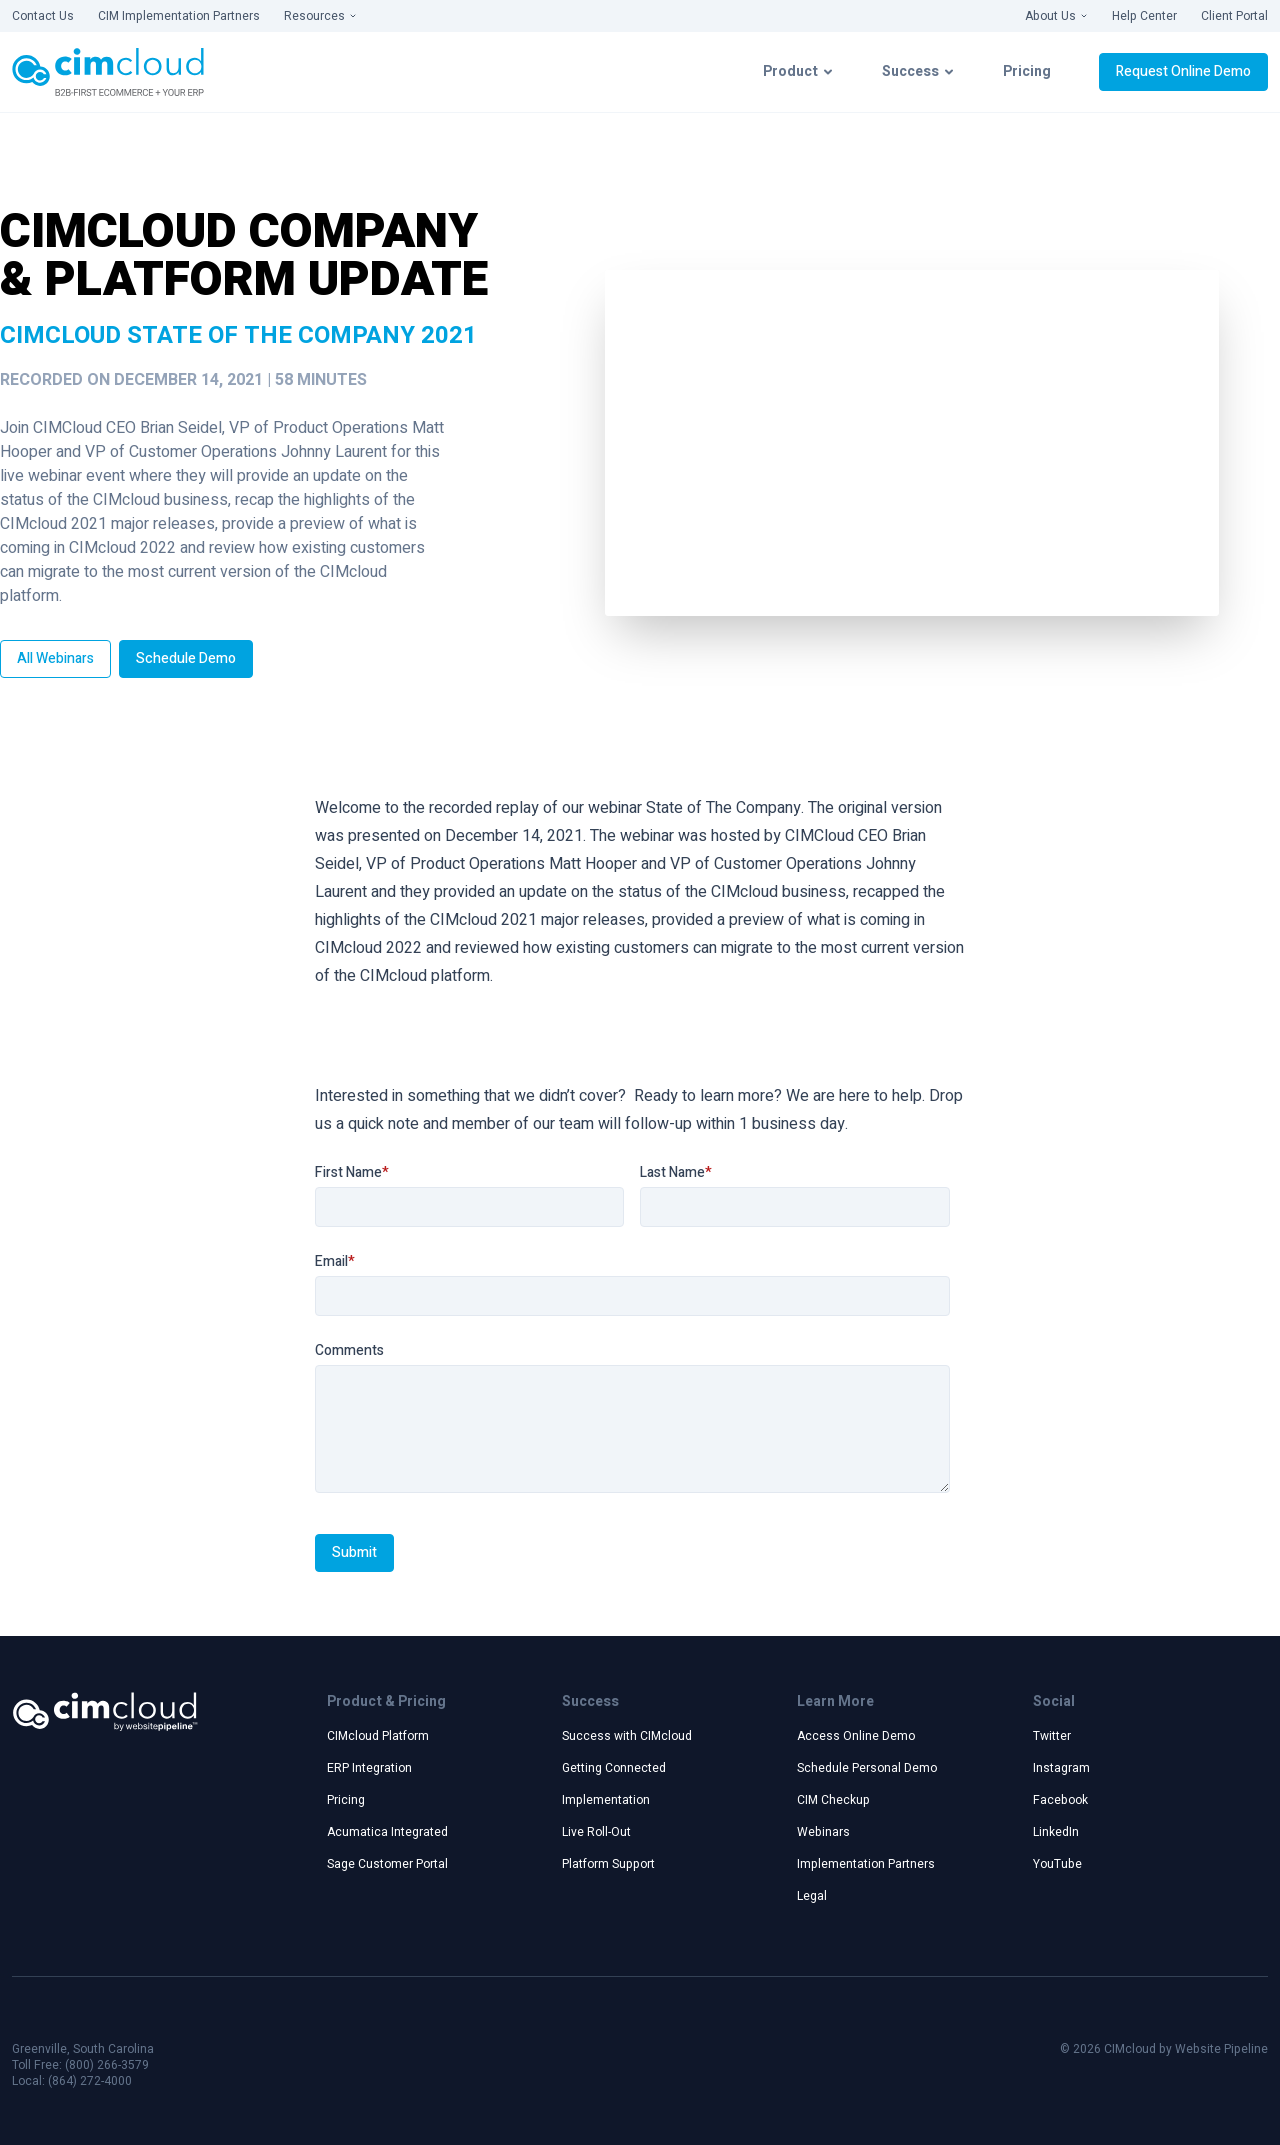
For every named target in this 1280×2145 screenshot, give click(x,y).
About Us (1056, 16)
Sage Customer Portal (387, 1864)
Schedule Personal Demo (867, 1768)
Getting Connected (614, 1768)
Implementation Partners (866, 1864)
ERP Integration (369, 1768)
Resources (320, 16)
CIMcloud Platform (378, 1736)
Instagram (1061, 1768)
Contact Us (43, 16)
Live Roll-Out (596, 1832)
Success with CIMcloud (627, 1736)
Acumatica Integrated (387, 1832)
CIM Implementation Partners (179, 16)
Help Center (1144, 16)
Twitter (1052, 1736)
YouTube (1057, 1864)
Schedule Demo (186, 658)
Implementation (606, 1800)
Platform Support (608, 1864)
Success (918, 71)
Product (798, 71)
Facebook (1060, 1800)
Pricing (1027, 71)
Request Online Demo (1183, 71)
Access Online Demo (856, 1736)
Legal (812, 1896)
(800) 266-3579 (107, 2065)
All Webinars (55, 658)
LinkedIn (1056, 1832)
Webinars (823, 1832)
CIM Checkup (833, 1800)
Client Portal (1234, 16)
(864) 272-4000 (90, 2081)
